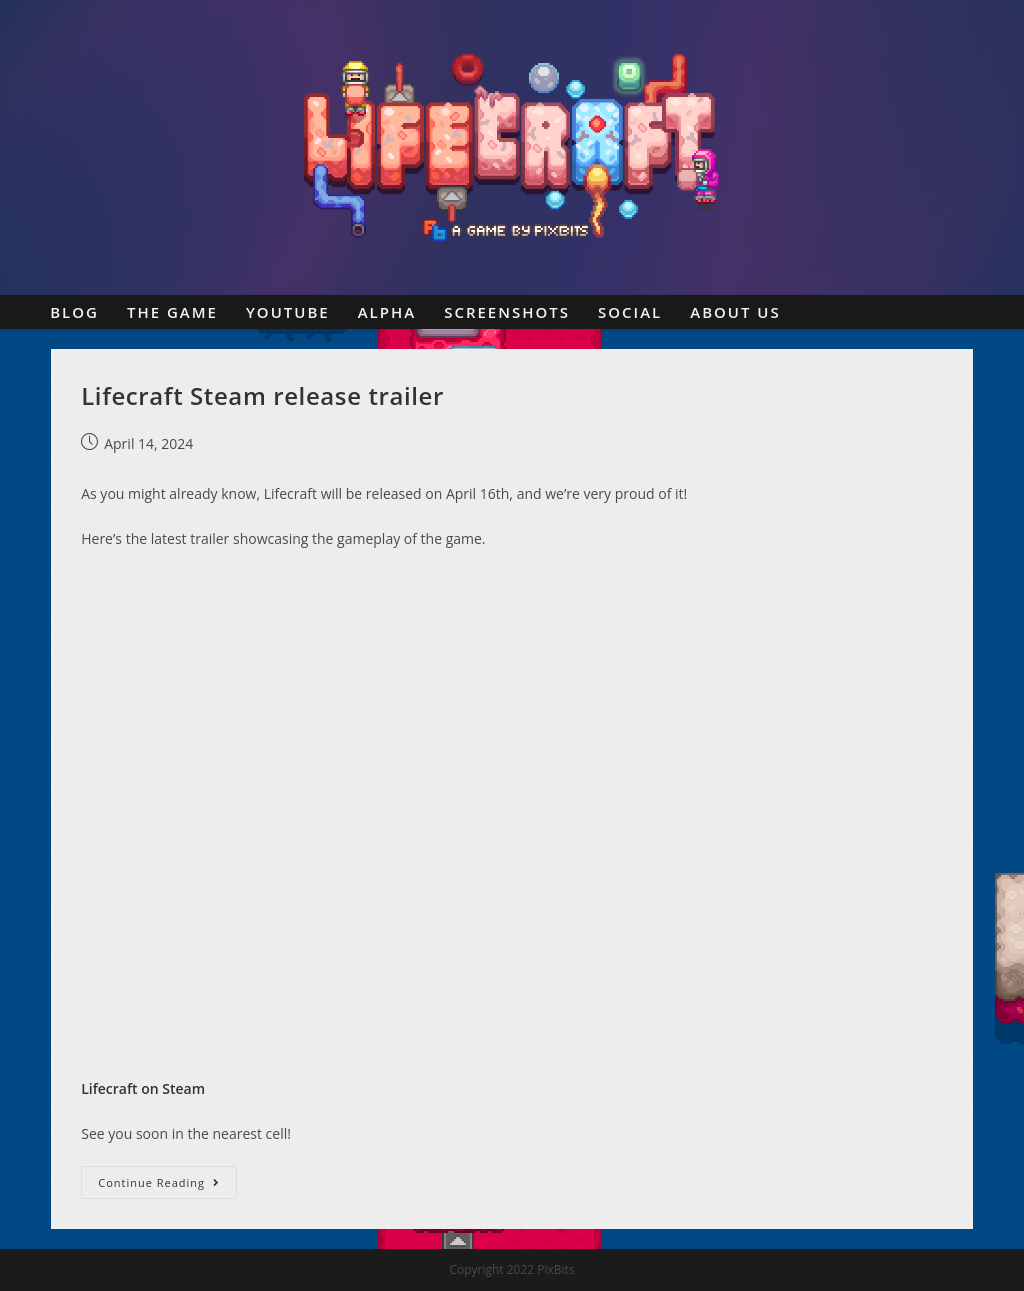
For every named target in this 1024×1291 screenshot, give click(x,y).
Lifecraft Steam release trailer (262, 395)
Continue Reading (167, 1186)
